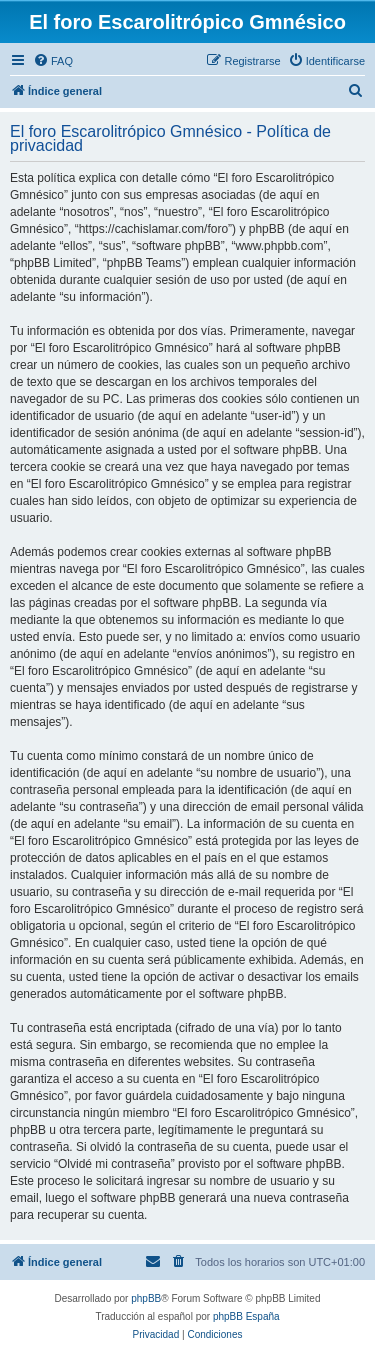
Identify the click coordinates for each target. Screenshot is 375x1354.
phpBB (146, 1298)
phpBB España (246, 1316)
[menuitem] (53, 61)
